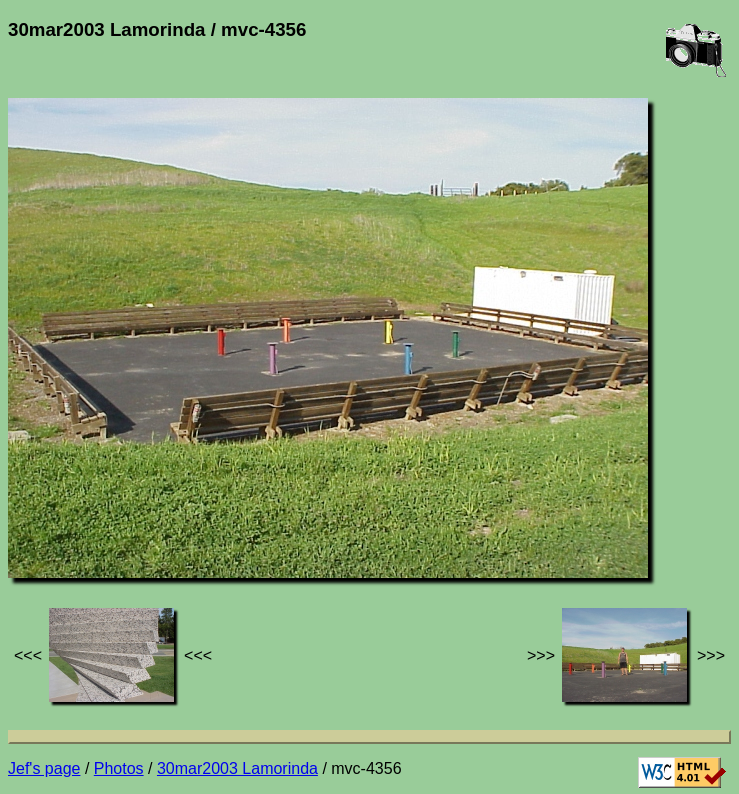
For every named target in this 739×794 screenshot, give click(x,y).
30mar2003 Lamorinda (237, 768)
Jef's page (44, 768)
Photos (119, 768)
